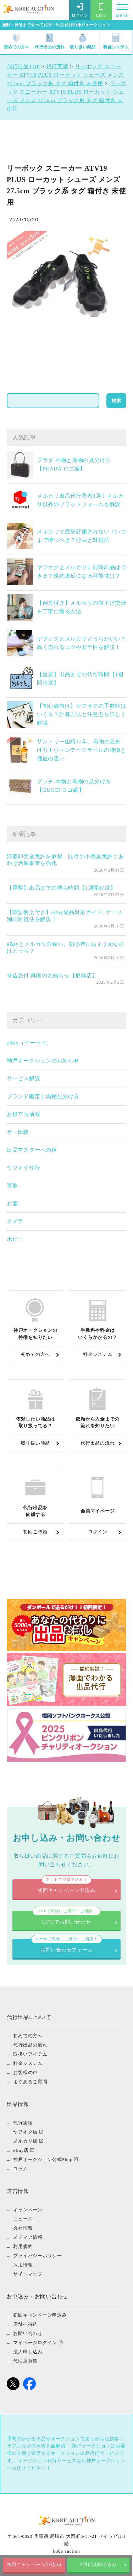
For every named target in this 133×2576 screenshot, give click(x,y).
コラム (20, 2168)
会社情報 (23, 2228)
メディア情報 (28, 2237)
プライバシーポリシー (37, 2255)
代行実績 (23, 2122)
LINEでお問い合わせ (66, 1918)
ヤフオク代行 (23, 1168)
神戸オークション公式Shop (42, 2159)
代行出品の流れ (50, 41)
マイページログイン (35, 2342)
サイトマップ (28, 2274)
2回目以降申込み (99, 2564)
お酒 (12, 1203)
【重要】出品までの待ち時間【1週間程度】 (61, 888)
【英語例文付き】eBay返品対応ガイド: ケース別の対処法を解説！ (65, 915)
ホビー (15, 1239)
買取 (12, 1185)
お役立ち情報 (23, 1114)
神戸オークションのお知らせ (43, 1061)
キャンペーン (28, 2209)
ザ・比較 (18, 1132)
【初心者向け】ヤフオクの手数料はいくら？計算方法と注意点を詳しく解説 (81, 714)
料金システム (116, 41)
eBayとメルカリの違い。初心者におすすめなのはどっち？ (66, 947)
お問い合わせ (28, 2333)
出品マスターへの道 (32, 1150)
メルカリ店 (25, 2141)
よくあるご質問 (30, 2081)
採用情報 (23, 2264)
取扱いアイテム (30, 2054)
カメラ (15, 1221)
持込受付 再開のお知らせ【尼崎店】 (52, 975)
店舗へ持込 (25, 2324)
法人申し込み (28, 2351)
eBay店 (20, 2150)
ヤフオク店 (25, 2132)
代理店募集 (25, 2361)
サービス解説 (23, 1078)
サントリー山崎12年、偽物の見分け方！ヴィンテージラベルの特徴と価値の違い (81, 750)
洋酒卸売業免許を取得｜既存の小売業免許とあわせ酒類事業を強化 (65, 860)
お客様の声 (25, 2072)
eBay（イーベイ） (29, 1043)
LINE (101, 10)
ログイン (80, 10)
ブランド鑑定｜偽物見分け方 (43, 1096)
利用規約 (23, 2246)
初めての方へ (16, 41)
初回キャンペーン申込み (34, 2564)
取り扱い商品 (82, 41)
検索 (116, 400)
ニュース (23, 2218)
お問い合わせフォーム (66, 1946)
